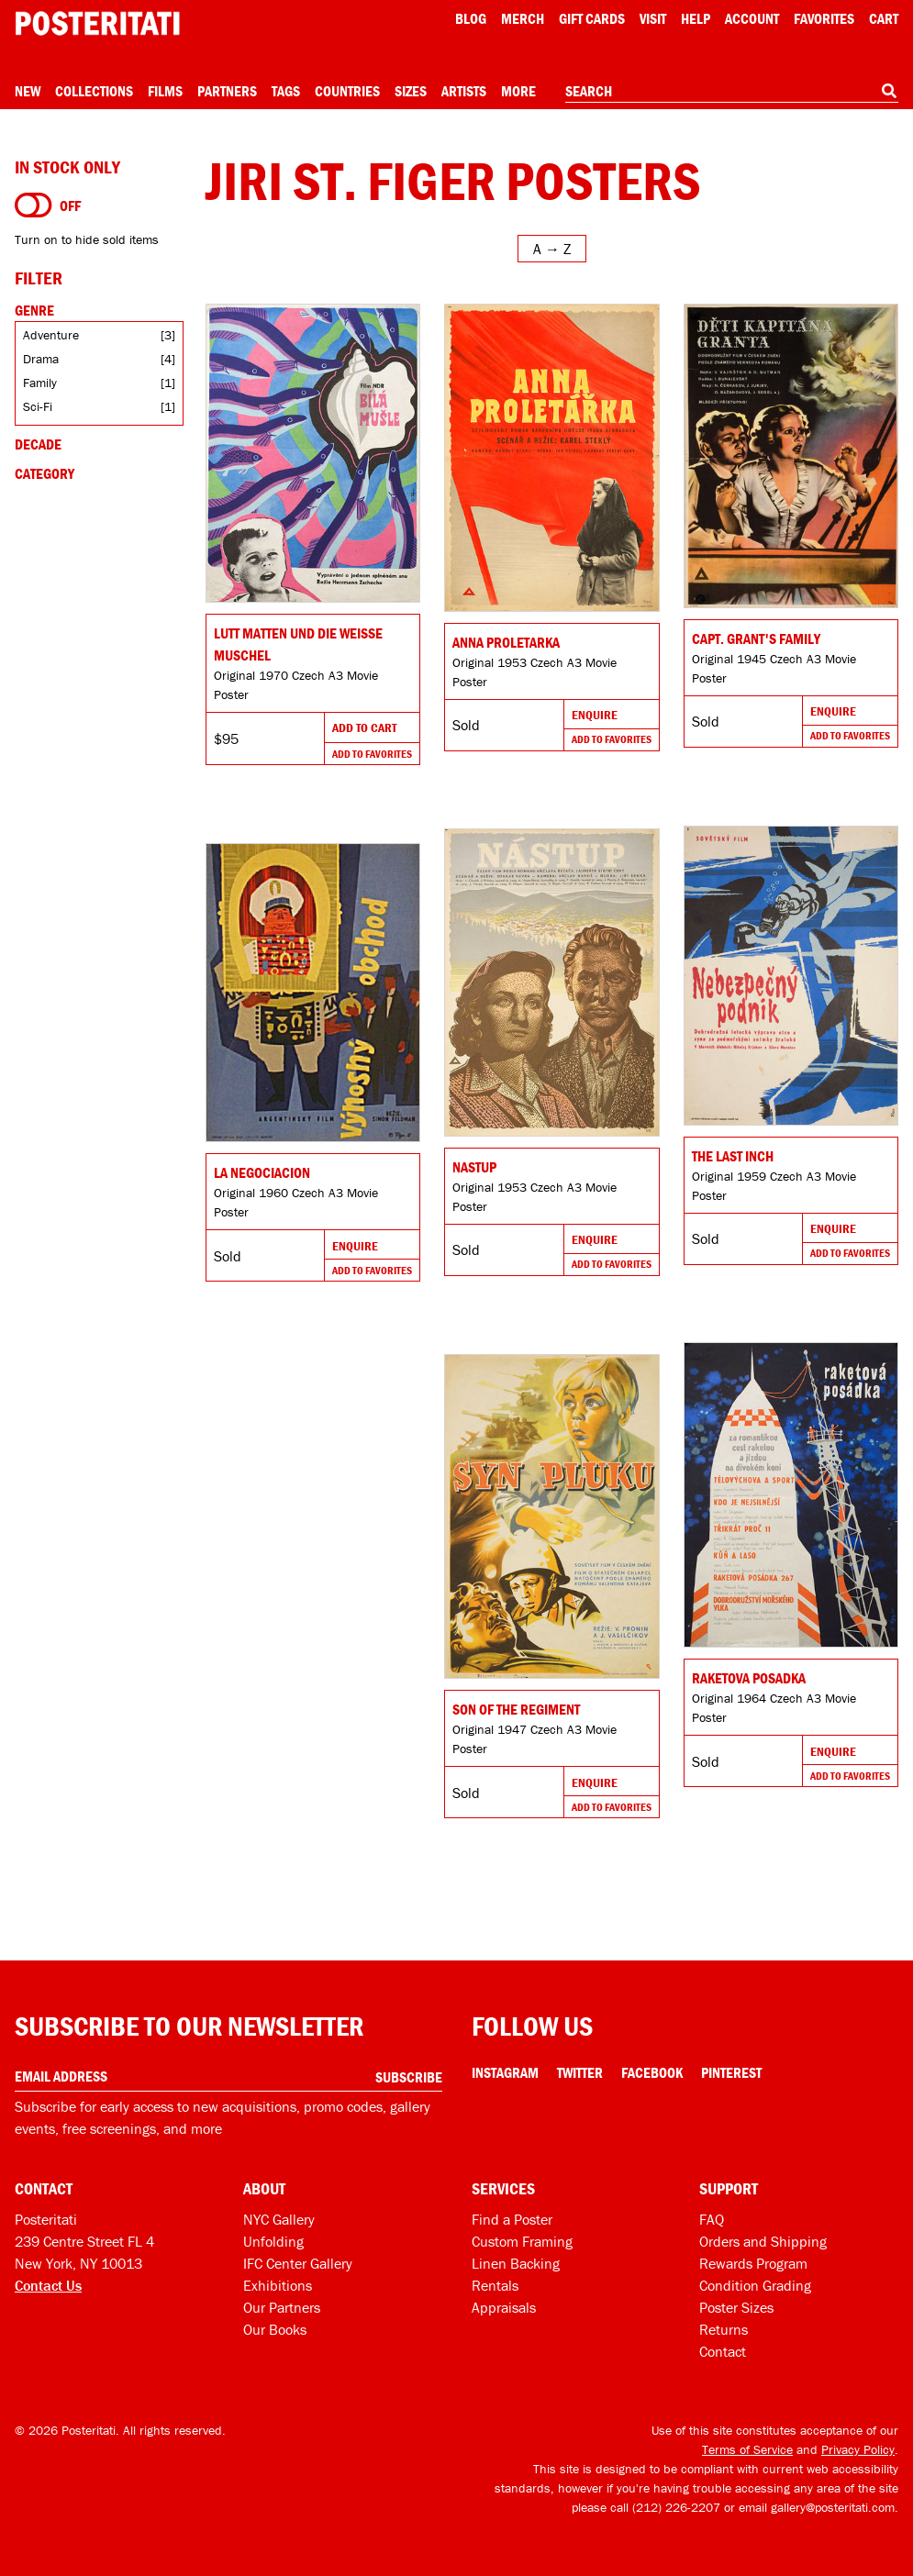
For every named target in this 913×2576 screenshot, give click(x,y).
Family (40, 382)
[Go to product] (313, 453)
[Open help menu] (695, 18)
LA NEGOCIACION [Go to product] (262, 1172)
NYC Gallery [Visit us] (279, 2219)
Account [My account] (752, 18)
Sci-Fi (37, 406)
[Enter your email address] (228, 2076)
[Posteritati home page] (97, 23)
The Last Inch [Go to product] (733, 1156)
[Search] (889, 91)
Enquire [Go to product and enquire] (595, 714)
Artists (463, 91)
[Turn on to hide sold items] (33, 205)
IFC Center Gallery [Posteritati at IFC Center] (297, 2263)
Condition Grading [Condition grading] (755, 2285)
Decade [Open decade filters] (38, 444)
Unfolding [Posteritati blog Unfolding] (273, 2241)
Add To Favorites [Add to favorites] (372, 754)
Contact (722, 2351)
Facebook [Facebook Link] (652, 2072)
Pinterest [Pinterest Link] (731, 2072)
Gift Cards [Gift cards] (592, 18)
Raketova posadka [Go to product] (749, 1678)
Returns (723, 2329)
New (27, 91)
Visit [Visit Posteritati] (653, 18)
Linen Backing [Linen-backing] (516, 2263)
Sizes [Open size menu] (411, 91)
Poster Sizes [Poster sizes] (736, 2307)
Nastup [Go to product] (474, 1167)
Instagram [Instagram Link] (505, 2072)
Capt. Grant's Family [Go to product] (756, 638)
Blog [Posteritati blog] (470, 18)
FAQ (711, 2219)
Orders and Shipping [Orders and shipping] (763, 2241)
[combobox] (731, 92)
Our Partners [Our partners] (281, 2307)
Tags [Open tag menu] (286, 91)
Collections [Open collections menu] (94, 91)
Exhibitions (277, 2285)
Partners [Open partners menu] (227, 91)
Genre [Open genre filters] (34, 310)
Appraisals (504, 2307)
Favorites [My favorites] (824, 18)
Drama (41, 358)
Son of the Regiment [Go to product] (516, 1709)
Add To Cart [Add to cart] (364, 727)
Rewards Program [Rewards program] (753, 2263)
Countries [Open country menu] (347, 91)
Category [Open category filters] (44, 473)
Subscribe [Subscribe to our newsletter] (408, 2077)
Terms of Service (747, 2449)
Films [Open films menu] (165, 91)
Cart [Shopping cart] (883, 18)
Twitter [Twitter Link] (580, 2072)
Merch (522, 18)
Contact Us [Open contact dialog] (48, 2285)
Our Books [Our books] (274, 2329)
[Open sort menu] (552, 249)
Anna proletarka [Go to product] (506, 642)
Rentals (495, 2285)
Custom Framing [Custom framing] (522, 2241)
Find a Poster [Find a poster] (512, 2219)
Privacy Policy (858, 2449)
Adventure (51, 335)
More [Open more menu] (518, 91)
